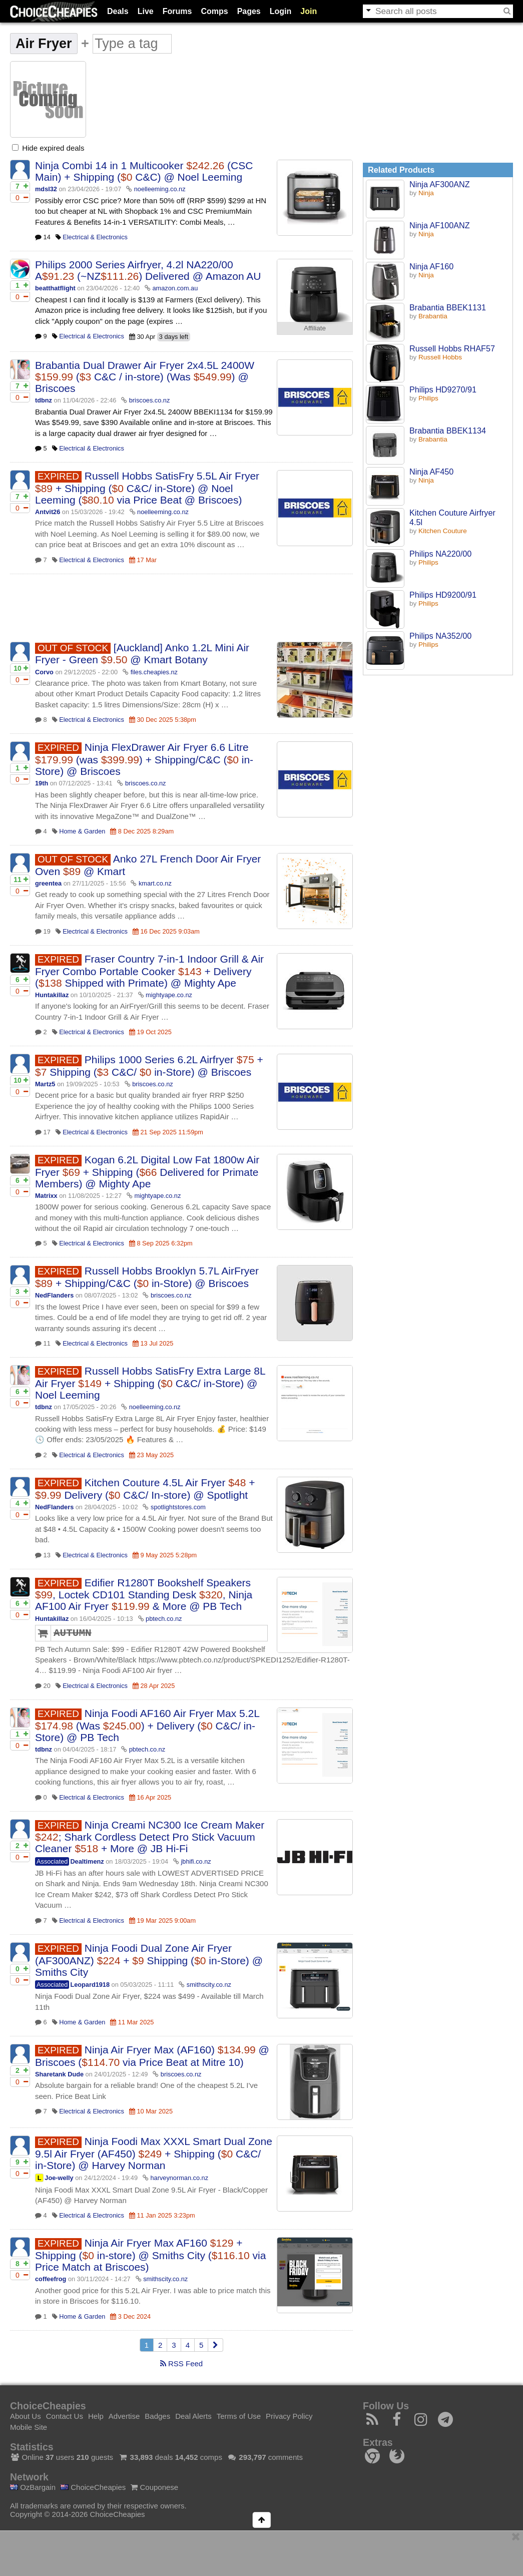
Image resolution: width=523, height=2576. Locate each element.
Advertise (124, 2416)
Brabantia (432, 316)
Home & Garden (82, 831)
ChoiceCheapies (93, 2487)
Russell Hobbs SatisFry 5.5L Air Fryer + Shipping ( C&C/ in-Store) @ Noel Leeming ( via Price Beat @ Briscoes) (147, 488)
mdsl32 (46, 189)
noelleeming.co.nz (160, 189)
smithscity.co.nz (209, 1984)
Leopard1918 (90, 1984)
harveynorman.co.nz (179, 2178)
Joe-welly (59, 2178)
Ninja (426, 193)
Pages (249, 11)
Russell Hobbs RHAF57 (452, 348)
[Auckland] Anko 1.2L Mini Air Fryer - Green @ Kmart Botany (142, 654)
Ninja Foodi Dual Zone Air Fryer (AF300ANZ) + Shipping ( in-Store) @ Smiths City (149, 1960)
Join (308, 11)
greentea (48, 883)
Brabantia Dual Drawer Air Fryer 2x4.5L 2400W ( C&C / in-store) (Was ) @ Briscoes (144, 376)
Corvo (44, 672)
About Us (25, 2416)
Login (281, 11)
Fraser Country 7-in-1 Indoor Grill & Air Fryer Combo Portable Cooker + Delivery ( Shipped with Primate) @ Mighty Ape (149, 971)
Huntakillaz (52, 995)
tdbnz (43, 400)
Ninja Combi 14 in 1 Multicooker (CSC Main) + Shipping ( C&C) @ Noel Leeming (144, 171)
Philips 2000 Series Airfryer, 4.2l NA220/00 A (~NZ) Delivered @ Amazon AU (148, 270)
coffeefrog (50, 2279)
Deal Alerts (193, 2416)
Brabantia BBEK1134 (447, 430)
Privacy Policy (289, 2416)
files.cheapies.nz (154, 672)
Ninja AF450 (431, 471)
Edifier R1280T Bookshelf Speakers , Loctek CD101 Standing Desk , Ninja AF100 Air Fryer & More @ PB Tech (143, 1594)
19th (41, 783)
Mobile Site (28, 2427)
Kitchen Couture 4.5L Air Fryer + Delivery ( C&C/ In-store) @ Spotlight (145, 1489)
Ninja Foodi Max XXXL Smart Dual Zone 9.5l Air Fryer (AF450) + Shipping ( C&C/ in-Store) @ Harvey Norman (153, 2153)
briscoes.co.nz (149, 400)
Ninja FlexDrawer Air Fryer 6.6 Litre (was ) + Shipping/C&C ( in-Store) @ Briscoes (144, 759)
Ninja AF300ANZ (439, 184)
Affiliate (315, 328)
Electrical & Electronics (95, 237)
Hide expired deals (48, 148)
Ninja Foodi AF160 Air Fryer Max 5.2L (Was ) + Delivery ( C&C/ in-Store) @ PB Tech (147, 1725)
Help (96, 2416)
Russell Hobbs (440, 357)
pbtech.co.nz (164, 1618)
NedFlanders (54, 1295)
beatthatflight (55, 288)
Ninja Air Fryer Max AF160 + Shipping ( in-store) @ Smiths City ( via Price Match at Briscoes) (150, 2255)
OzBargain (33, 2487)
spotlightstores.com (178, 1507)
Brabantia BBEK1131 (447, 307)
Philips (428, 398)
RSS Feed (181, 2363)
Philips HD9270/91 (442, 389)
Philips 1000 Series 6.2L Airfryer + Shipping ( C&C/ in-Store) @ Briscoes (149, 1066)
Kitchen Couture (442, 531)
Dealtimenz (87, 1861)
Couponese (154, 2487)
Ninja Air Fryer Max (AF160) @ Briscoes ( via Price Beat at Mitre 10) (152, 2056)
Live (146, 11)
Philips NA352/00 (440, 635)
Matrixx (46, 1195)
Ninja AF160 (431, 266)
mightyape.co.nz (169, 995)
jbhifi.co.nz (196, 1861)
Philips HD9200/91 (442, 594)
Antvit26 (47, 512)
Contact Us (64, 2416)
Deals (118, 11)
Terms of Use (239, 2416)
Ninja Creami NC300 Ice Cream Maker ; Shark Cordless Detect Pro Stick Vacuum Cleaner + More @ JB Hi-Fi (149, 1837)
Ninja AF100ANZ (439, 225)
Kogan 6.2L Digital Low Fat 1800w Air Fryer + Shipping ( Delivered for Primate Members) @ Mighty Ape (147, 1171)
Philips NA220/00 (440, 553)
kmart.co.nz (155, 883)
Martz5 (45, 1084)
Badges (157, 2416)
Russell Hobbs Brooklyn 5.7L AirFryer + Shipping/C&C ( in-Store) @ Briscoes (147, 1277)
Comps (214, 11)
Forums (177, 11)
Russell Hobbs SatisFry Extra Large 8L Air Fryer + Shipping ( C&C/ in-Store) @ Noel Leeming (150, 1383)
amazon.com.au (175, 288)
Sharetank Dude (59, 2074)
